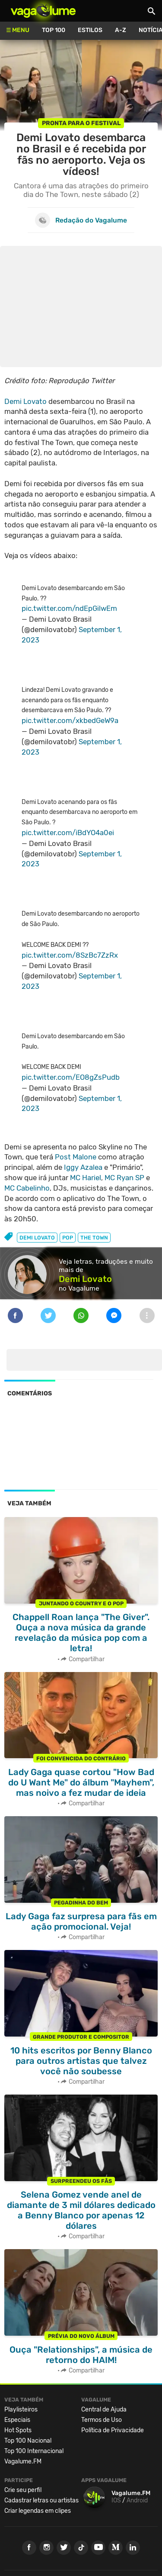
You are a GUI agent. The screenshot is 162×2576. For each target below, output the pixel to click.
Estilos (90, 30)
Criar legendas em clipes (37, 2511)
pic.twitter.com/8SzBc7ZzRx (70, 955)
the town (94, 1237)
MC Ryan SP (124, 1177)
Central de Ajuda (104, 2409)
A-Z (120, 30)
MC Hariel (85, 1177)
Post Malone (75, 1156)
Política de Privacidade (112, 2430)
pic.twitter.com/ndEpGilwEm (69, 608)
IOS (116, 2500)
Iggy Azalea (83, 1167)
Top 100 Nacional (27, 2440)
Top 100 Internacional (34, 2451)
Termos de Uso (101, 2420)
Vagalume (43, 10)
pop (67, 1237)
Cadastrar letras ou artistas (41, 2500)
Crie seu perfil (22, 2490)
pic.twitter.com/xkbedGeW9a (70, 720)
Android (137, 2500)
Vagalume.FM (22, 2461)
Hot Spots (18, 2430)
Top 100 (53, 30)
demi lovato (37, 1237)
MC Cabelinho (27, 1188)
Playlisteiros (21, 2409)
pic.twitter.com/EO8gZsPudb (71, 1077)
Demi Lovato (25, 401)
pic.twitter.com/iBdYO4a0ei (68, 832)
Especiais (17, 2420)
